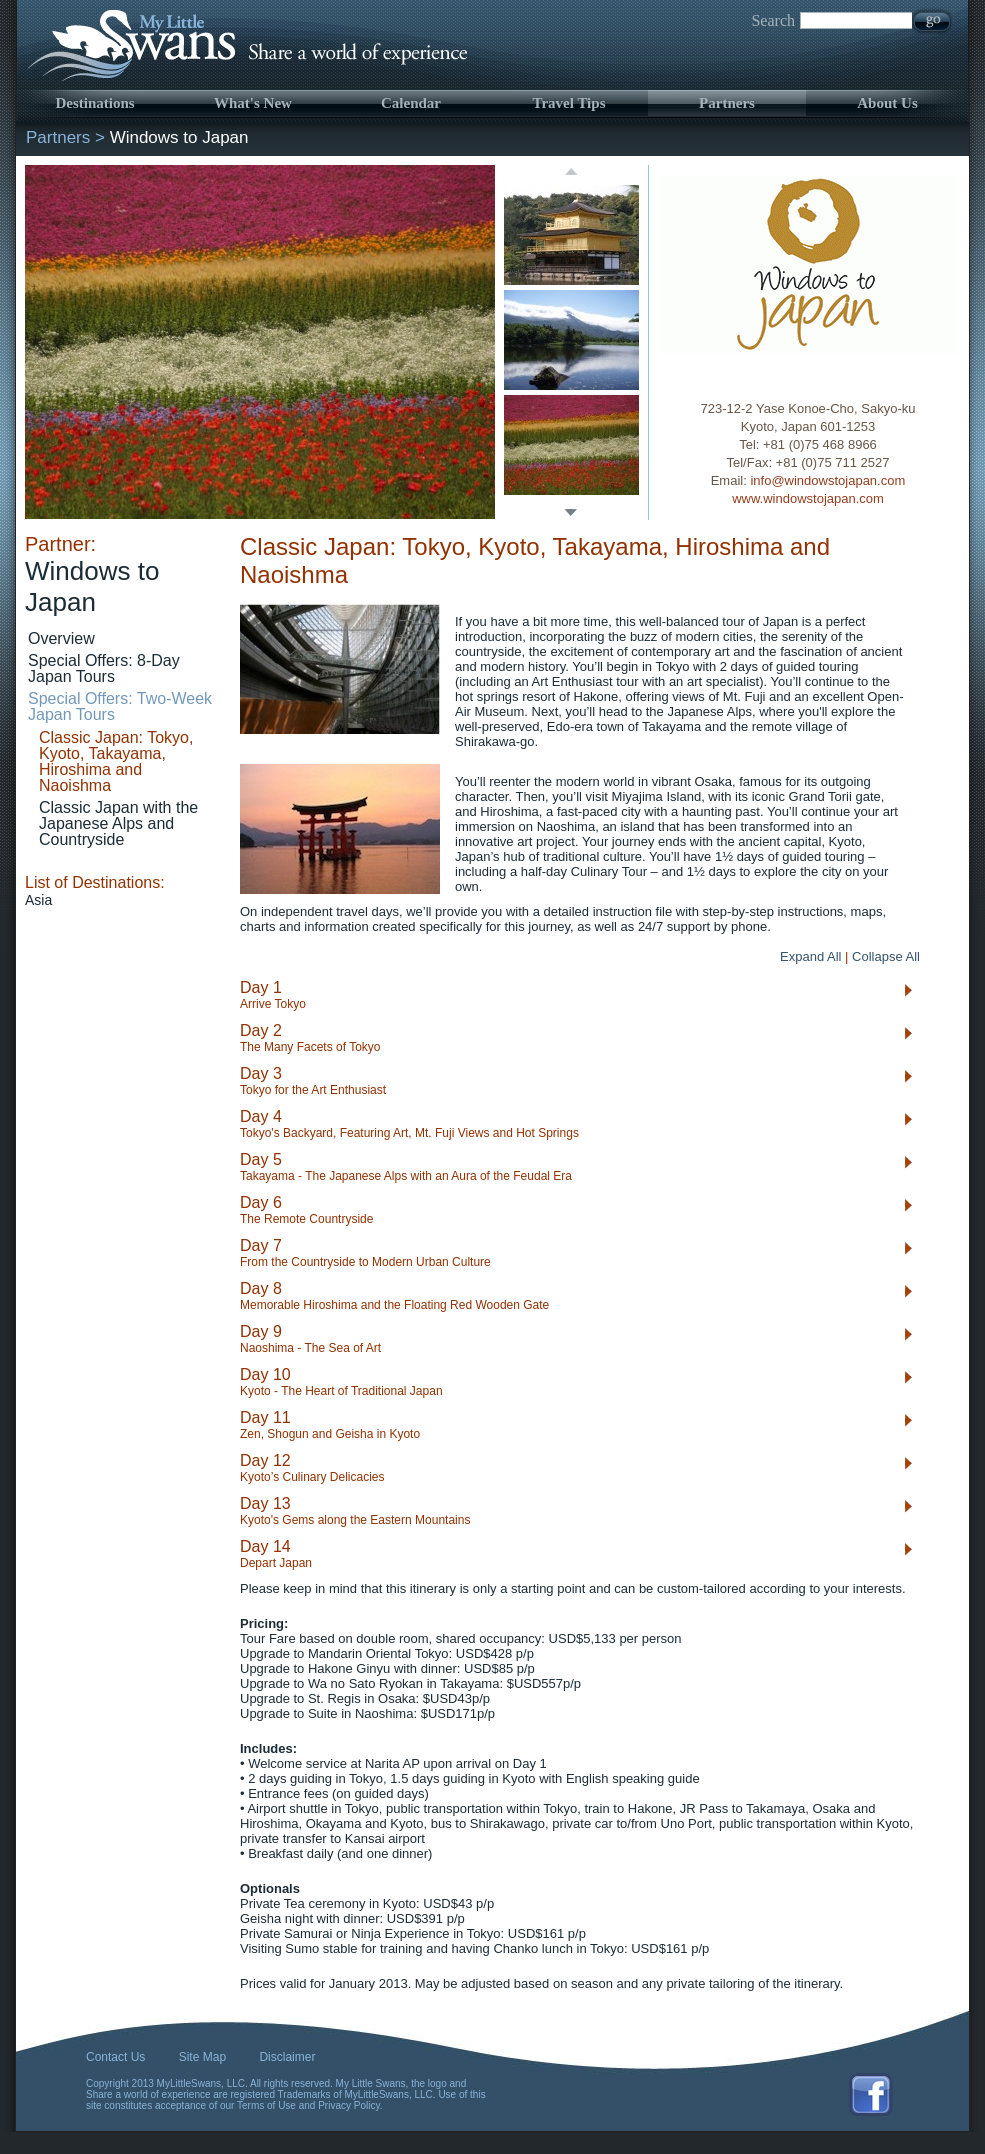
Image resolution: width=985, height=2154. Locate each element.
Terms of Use (266, 2105)
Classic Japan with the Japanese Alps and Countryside (118, 823)
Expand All (810, 956)
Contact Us (115, 2057)
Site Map (202, 2057)
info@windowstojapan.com (827, 480)
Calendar (411, 103)
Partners (727, 103)
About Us (887, 103)
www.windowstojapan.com (808, 498)
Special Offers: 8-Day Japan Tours (104, 668)
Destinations (94, 103)
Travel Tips (569, 103)
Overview (61, 638)
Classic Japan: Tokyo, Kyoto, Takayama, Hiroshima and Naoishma (116, 761)
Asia (38, 900)
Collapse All (886, 956)
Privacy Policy (349, 2105)
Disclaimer (287, 2057)
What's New (253, 103)
